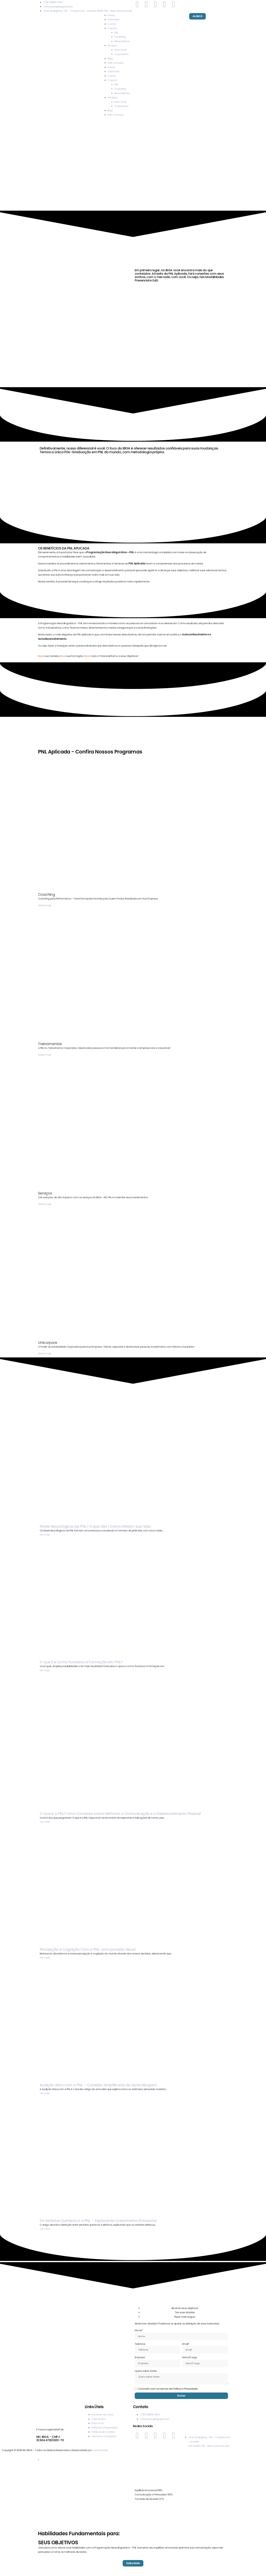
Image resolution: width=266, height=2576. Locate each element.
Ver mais (45, 1537)
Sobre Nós (114, 19)
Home (111, 15)
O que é (112, 28)
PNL (116, 32)
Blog (110, 58)
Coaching (120, 37)
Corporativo (121, 54)
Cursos (112, 24)
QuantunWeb (100, 2458)
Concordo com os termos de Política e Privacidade (166, 2396)
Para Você (120, 50)
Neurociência (122, 41)
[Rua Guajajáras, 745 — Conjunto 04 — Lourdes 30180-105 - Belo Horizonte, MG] (205, 2425)
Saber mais (44, 906)
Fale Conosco (116, 63)
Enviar (181, 2403)
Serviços (112, 45)
